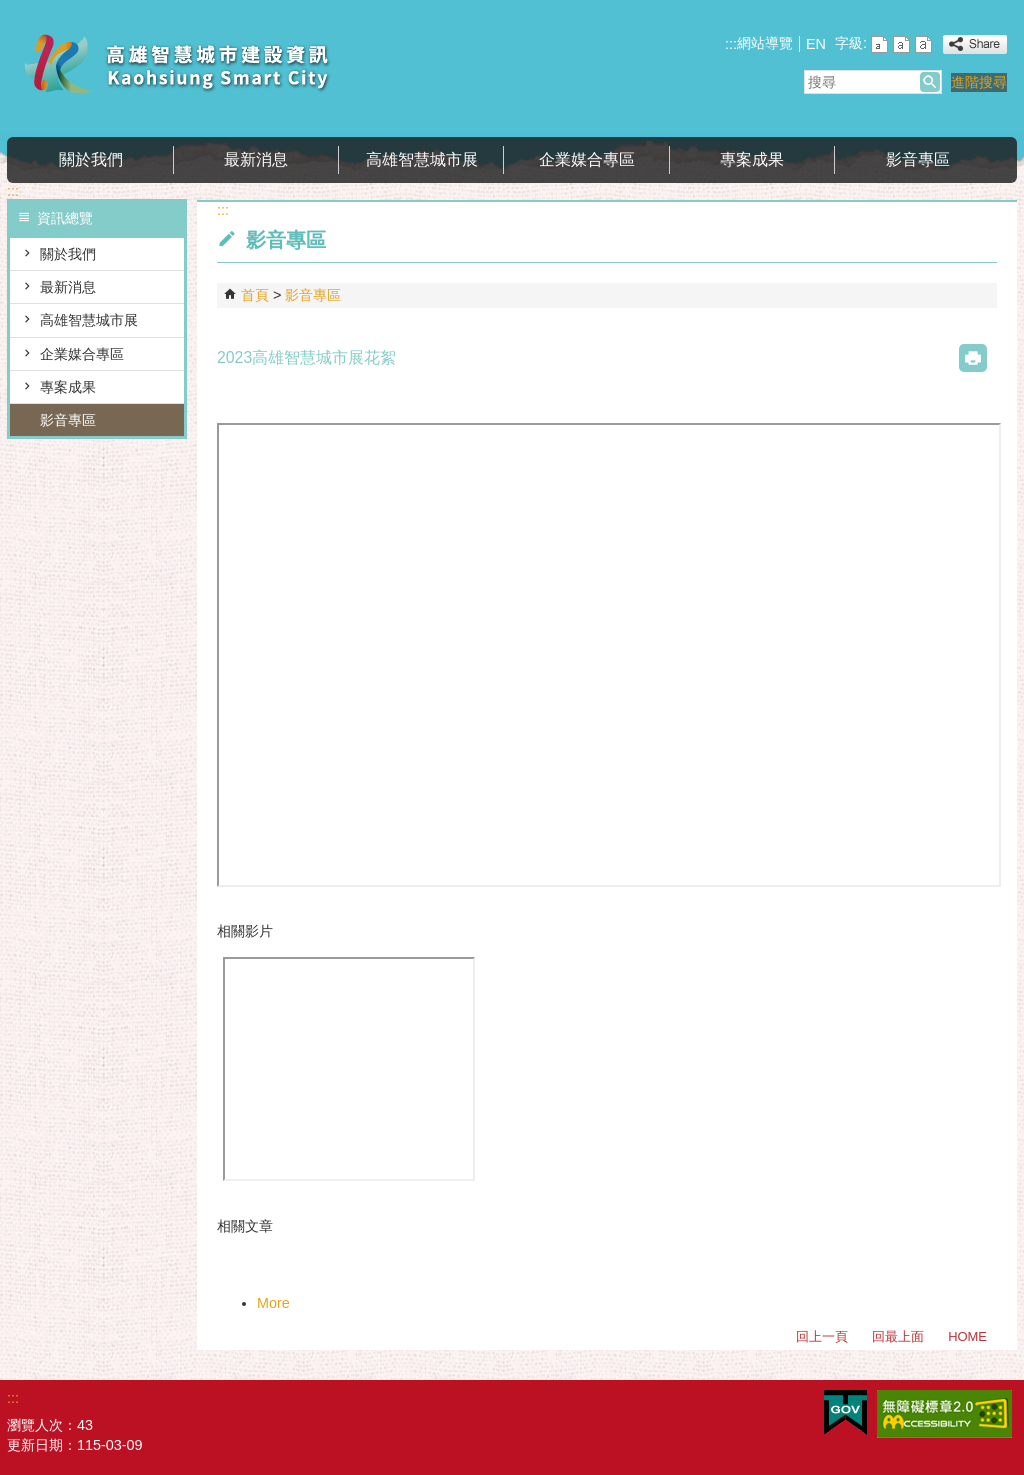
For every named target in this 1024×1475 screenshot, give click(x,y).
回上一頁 (822, 1336)
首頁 (255, 295)
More (273, 1303)
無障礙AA (944, 1414)
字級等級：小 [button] (879, 44)
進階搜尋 (979, 82)
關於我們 (91, 159)
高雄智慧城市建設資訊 (176, 63)
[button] (930, 82)
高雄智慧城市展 (422, 159)
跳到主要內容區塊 (10, 10)
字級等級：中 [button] (901, 44)
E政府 (845, 1412)
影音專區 (918, 159)
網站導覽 (765, 43)
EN (816, 44)
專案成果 (752, 159)
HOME (967, 1336)
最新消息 (256, 159)
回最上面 (898, 1336)
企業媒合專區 (587, 159)
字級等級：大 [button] (923, 44)
